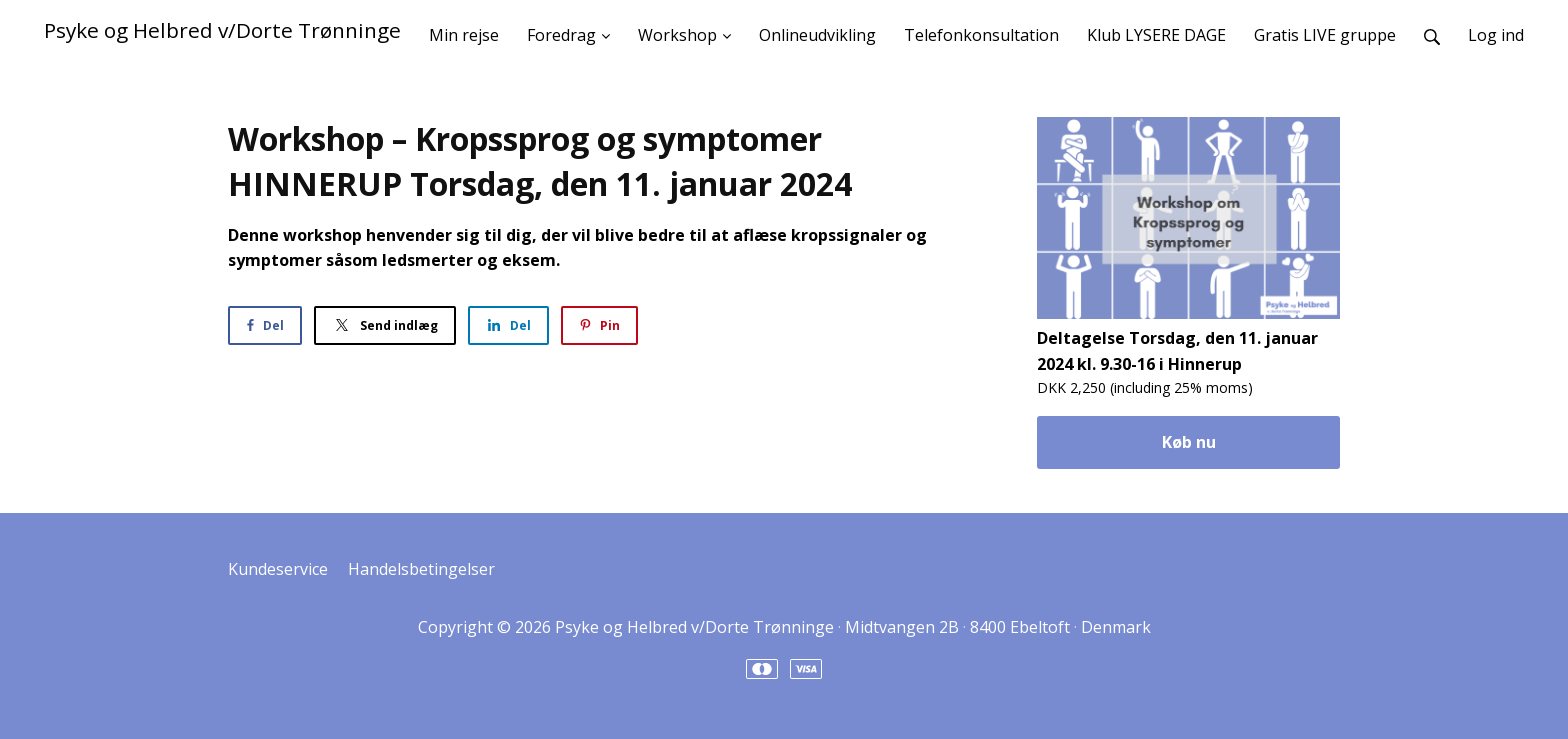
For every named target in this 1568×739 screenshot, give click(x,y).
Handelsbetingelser (421, 569)
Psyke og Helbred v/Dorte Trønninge (222, 30)
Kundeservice (278, 569)
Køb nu (1189, 442)
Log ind (1496, 35)
